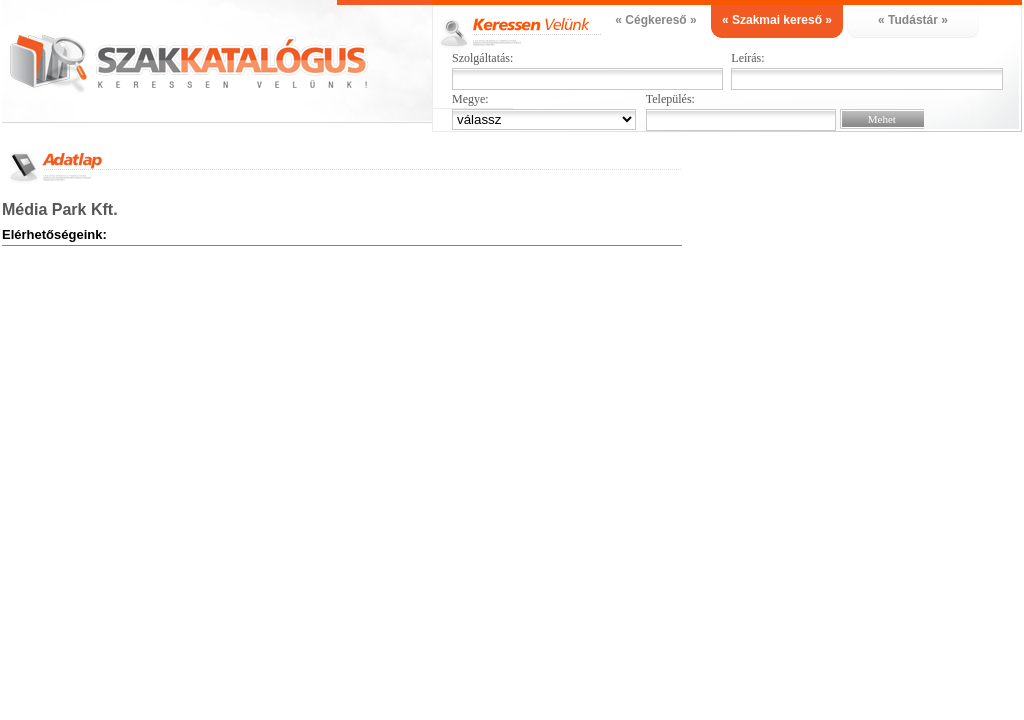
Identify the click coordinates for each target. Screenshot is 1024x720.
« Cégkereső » (655, 20)
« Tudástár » (913, 20)
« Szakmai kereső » (777, 20)
